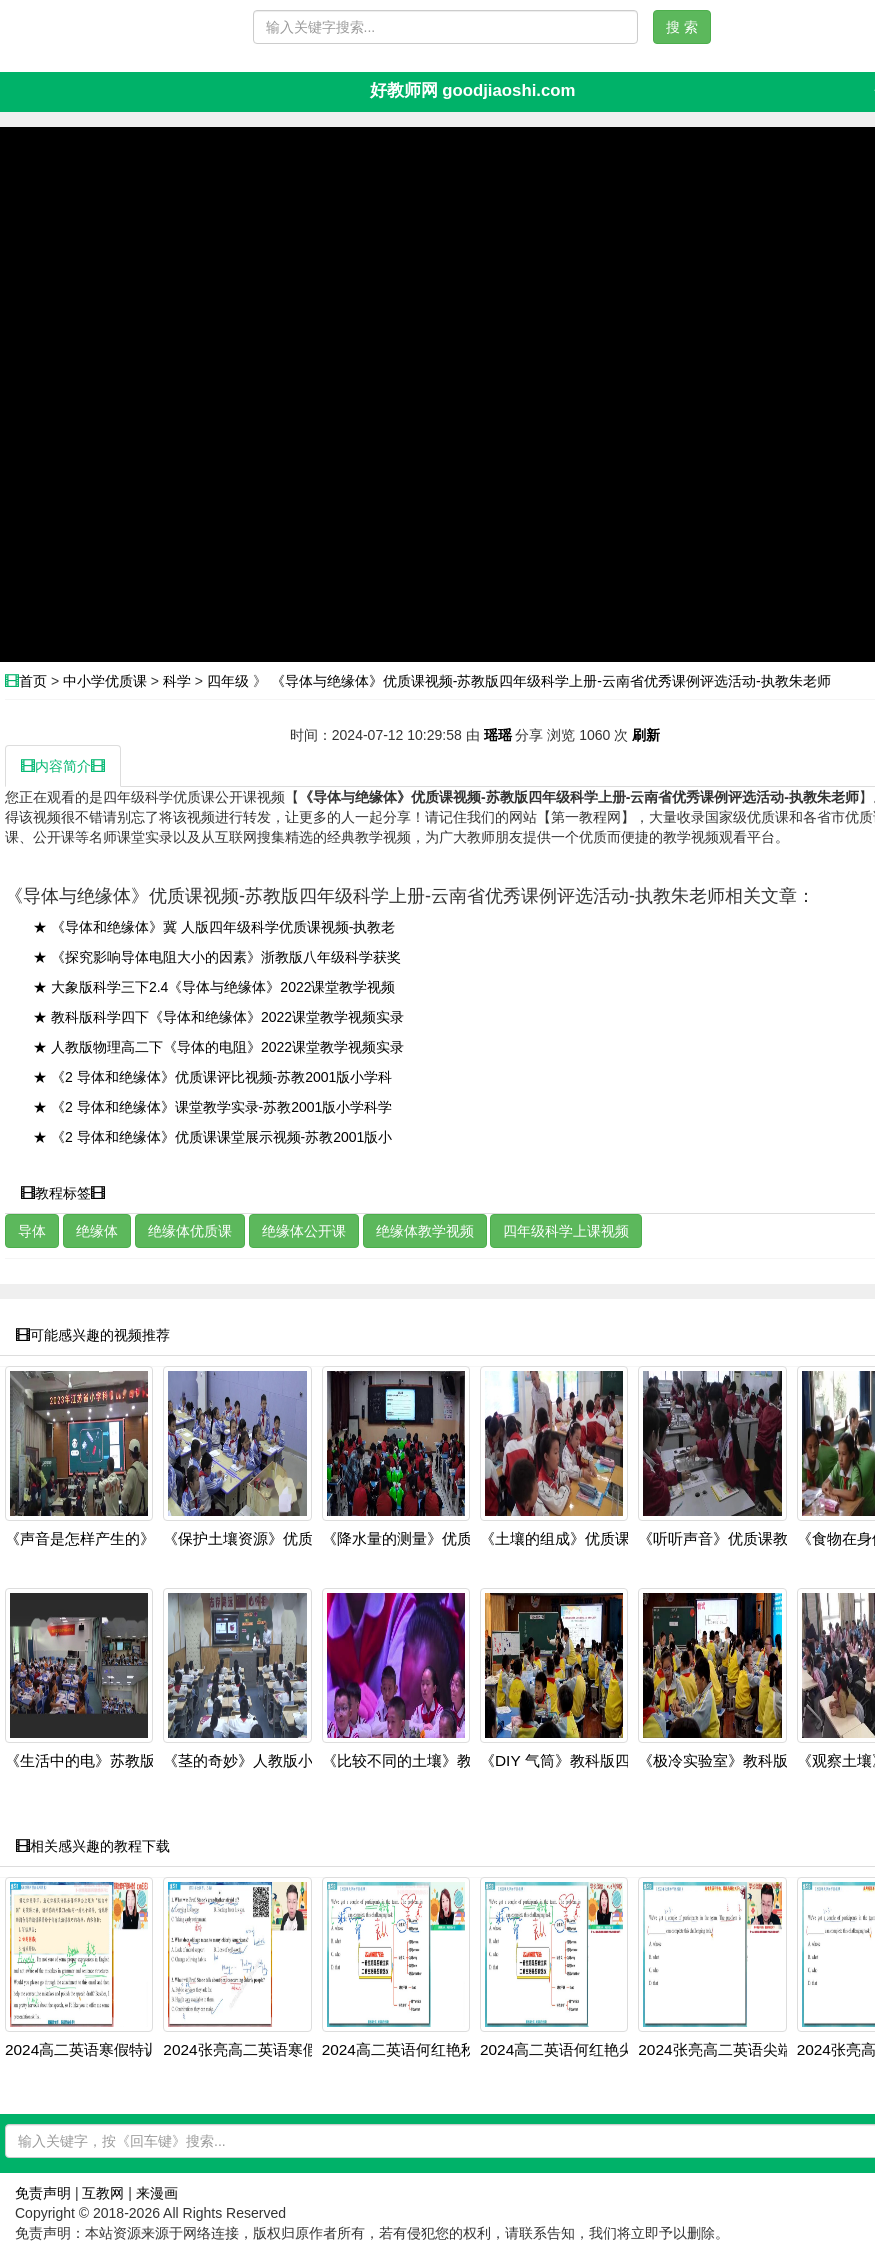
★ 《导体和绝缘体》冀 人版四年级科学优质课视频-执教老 (214, 927)
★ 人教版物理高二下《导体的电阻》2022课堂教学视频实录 (218, 1047)
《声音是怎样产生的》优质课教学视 (125, 1539)
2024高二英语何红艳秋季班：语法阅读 (451, 2050)
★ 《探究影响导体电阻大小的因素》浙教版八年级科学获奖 (217, 957)
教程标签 (63, 1193)
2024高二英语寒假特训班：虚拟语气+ (131, 2050)
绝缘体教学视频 (425, 1231)
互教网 (103, 2193)
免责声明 (43, 2193)
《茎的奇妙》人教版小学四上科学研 (283, 1761)
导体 (32, 1231)
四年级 (228, 681)
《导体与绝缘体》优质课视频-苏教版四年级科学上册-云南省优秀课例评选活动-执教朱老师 (551, 681)
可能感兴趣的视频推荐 (93, 1335)
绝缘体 (97, 1231)
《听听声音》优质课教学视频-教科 (753, 1539)
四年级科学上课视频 (566, 1231)
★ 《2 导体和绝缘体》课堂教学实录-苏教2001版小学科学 (212, 1107)
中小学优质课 (105, 681)
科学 (177, 681)
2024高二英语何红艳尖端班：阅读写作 (609, 2050)
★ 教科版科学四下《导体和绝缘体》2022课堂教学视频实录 (218, 1017)
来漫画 (157, 2193)
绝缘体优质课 (190, 1231)
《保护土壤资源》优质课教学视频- (278, 1539)
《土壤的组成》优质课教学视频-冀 (595, 1539)
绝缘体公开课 (304, 1231)
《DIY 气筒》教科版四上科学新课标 (600, 1761)
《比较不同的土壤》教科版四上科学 (442, 1761)
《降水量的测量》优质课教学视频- (437, 1539)
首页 (33, 681)
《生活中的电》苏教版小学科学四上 (125, 1761)
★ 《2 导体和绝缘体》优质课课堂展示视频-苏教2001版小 (212, 1137)
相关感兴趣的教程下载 (93, 1846)
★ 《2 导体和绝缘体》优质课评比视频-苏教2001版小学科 (212, 1077)
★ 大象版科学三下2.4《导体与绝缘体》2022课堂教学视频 (214, 987)
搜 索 (682, 27)
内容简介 (63, 766)
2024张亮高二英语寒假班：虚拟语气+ (289, 2050)
